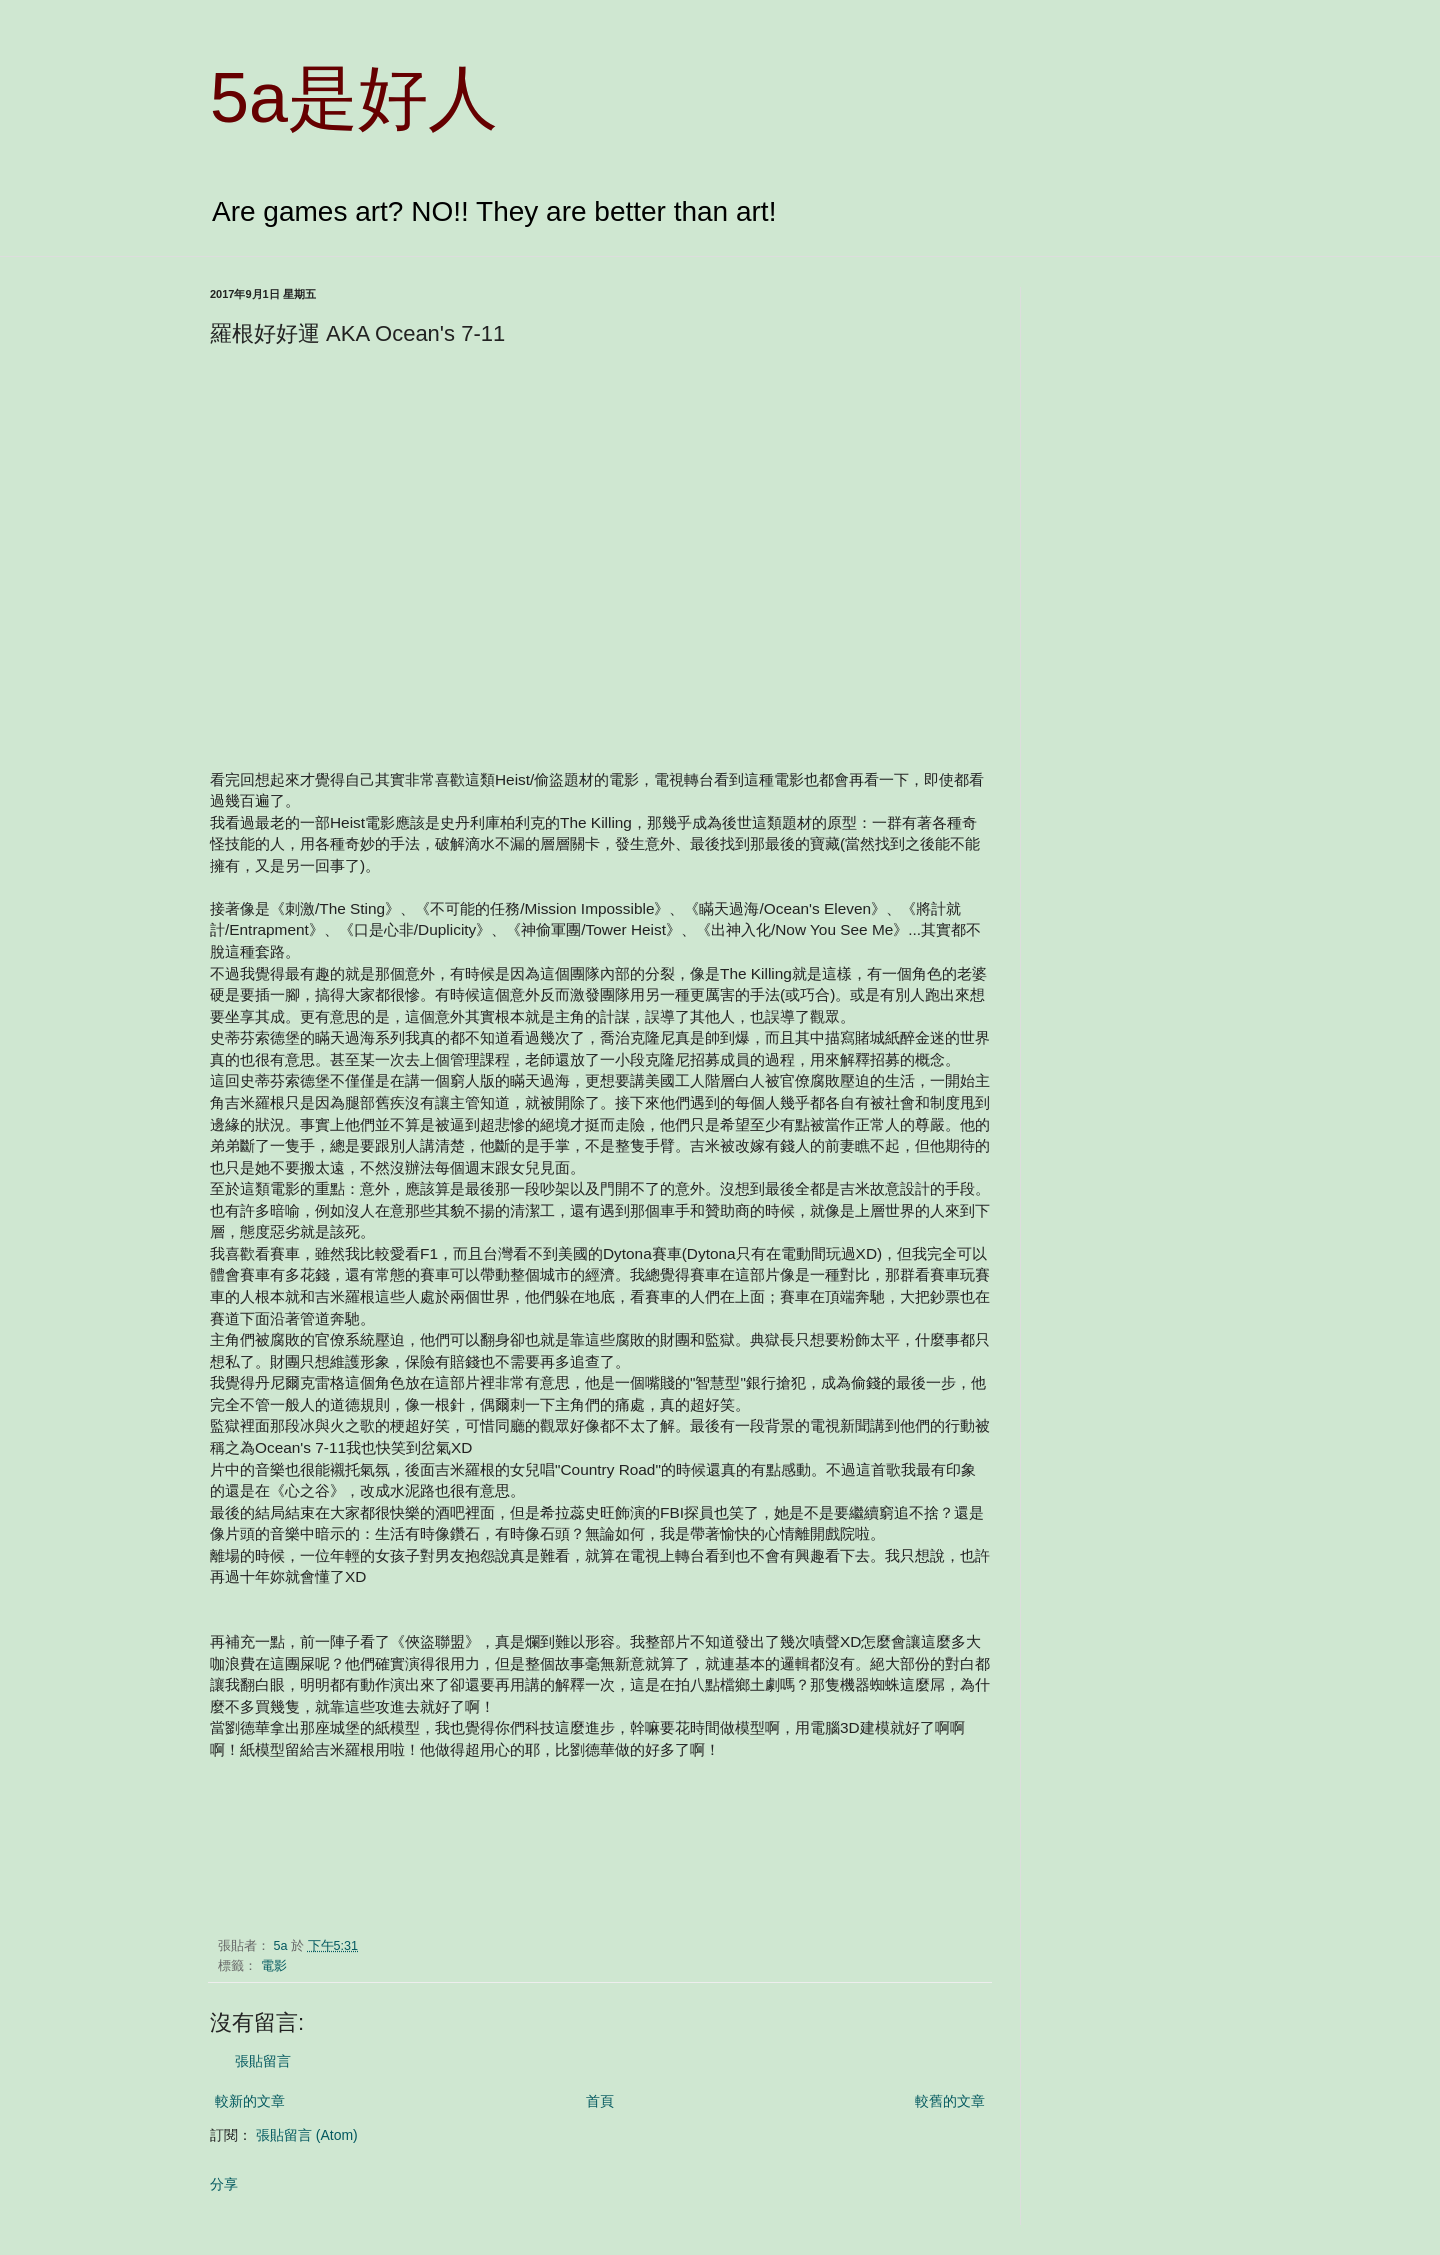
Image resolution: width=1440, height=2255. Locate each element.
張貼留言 (263, 2061)
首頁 (600, 2101)
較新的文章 (250, 2101)
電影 (274, 1966)
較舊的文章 (950, 2101)
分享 (224, 2184)
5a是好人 (354, 98)
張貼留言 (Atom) (307, 2135)
